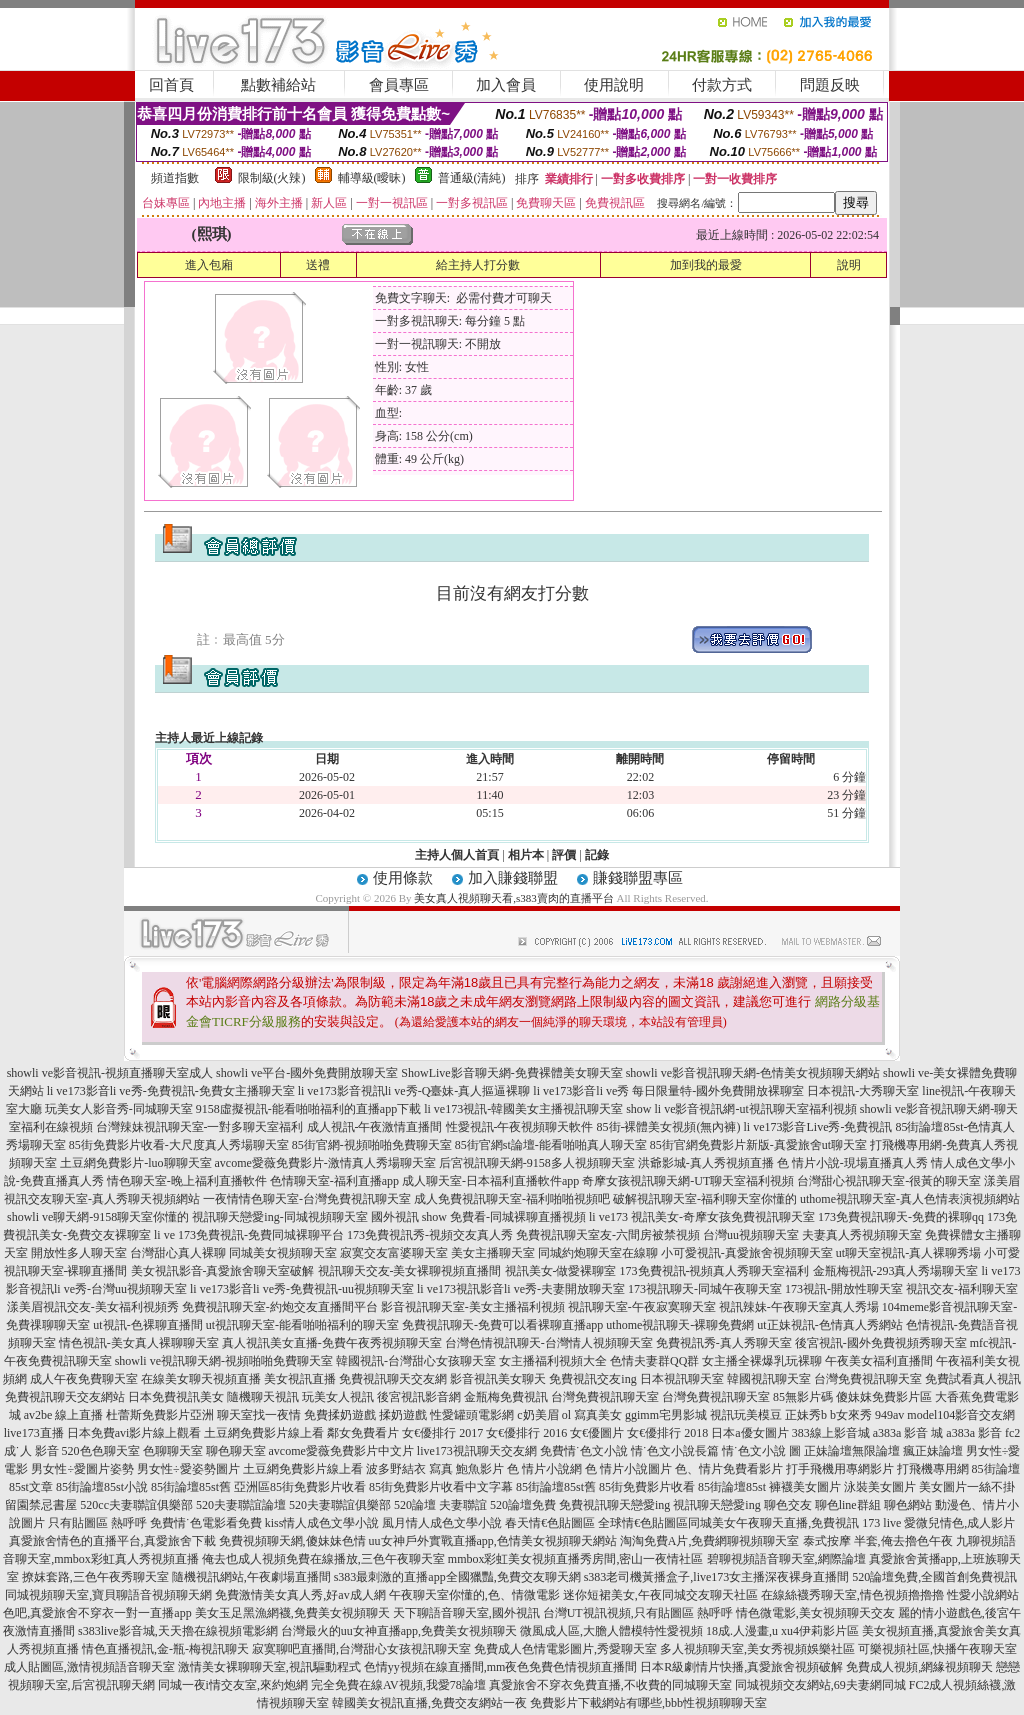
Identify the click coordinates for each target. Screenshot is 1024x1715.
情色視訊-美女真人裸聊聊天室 (139, 1343)
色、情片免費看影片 (729, 1469)
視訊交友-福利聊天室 (962, 1289)
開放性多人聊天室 (79, 1253)
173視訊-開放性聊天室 (844, 1289)
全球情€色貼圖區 (643, 1523)
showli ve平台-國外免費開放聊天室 (307, 1073)
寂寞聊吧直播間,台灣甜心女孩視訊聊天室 (361, 1649)
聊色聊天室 (236, 1451)
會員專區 (399, 85)
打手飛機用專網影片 (840, 1469)
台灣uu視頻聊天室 (751, 1235)
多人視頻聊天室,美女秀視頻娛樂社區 (757, 1649)
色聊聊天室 (173, 1451)
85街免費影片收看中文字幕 (441, 1487)
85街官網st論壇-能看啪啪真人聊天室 (551, 1145)
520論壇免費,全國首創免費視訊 (934, 1577)
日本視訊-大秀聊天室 (863, 1091)
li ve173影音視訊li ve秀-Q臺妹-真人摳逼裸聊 (414, 1091)
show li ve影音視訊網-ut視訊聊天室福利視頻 (741, 1109)
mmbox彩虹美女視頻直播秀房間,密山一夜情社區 (576, 1559)
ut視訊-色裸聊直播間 (147, 1325)
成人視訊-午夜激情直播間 (375, 1127)
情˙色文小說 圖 (761, 1451)
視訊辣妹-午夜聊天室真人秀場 (799, 1307)
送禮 (318, 265)
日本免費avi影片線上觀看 (134, 1433)
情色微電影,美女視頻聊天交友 (815, 1613)
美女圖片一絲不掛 (967, 1487)
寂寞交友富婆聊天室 (394, 1253)
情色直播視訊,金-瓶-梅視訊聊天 (165, 1649)
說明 (849, 265)
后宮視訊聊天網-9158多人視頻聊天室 (537, 1163)
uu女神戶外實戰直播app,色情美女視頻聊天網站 (493, 1541)
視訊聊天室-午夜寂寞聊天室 (642, 1307)
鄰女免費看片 (363, 1433)
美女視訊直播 (300, 1379)
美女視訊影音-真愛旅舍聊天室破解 (223, 1271)
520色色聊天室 (101, 1451)
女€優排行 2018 (667, 1433)
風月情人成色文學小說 (442, 1523)
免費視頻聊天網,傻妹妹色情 (292, 1541)
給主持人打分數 (478, 265)
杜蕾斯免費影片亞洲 (160, 1415)
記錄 (597, 855)
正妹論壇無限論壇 (852, 1451)
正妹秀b (806, 1415)
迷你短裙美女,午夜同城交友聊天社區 (660, 1595)
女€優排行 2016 (526, 1433)
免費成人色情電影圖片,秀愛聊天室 (565, 1649)
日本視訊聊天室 (682, 1379)
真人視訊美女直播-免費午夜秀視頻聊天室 (332, 1343)
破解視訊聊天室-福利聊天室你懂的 (705, 1199)
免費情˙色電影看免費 (206, 1523)
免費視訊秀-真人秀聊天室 (724, 1343)
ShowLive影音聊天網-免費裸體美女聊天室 (511, 1073)
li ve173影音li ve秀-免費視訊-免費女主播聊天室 (171, 1091)
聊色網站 (908, 1505)
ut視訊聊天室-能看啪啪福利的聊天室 (302, 1325)
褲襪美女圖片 (805, 1487)
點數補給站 (278, 85)
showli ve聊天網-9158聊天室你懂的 (98, 1217)
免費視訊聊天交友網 (393, 1379)
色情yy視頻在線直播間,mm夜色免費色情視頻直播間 (501, 1667)
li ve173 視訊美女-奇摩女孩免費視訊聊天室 (702, 1217)
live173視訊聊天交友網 (477, 1451)
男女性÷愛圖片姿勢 (82, 1469)
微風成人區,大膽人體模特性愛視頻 (611, 1631)
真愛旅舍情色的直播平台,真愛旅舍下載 (112, 1541)
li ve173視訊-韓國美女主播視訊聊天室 (523, 1109)
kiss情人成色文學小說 (322, 1523)
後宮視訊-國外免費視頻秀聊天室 (881, 1343)
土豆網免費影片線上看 (264, 1433)
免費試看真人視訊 (973, 1379)
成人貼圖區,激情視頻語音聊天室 (89, 1667)
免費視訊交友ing (592, 1379)
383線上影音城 (831, 1433)
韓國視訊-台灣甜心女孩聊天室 (416, 1361)
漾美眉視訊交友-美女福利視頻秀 (93, 1307)
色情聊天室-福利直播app (334, 1181)
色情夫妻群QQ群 (654, 1361)
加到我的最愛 (706, 265)
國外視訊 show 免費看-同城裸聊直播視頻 (478, 1217)
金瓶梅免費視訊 (506, 1397)
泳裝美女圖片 (880, 1487)
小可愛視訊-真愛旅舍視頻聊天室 (747, 1253)
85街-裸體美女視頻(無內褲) (669, 1127)
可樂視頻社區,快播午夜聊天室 (937, 1649)
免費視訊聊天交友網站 (65, 1397)
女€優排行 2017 (442, 1433)
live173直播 (34, 1433)
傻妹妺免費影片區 (884, 1397)
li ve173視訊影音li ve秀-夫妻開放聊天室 (521, 1289)
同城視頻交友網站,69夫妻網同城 (820, 1685)
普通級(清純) (472, 178)
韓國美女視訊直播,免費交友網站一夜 (429, 1703)
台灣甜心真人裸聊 (178, 1253)
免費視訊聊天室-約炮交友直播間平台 (280, 1307)
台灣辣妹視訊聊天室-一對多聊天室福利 (200, 1127)
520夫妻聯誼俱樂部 (340, 1505)
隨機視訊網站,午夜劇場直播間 (251, 1577)
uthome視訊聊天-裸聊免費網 (680, 1325)
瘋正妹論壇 (933, 1451)
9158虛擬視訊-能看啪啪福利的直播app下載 (308, 1109)
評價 (564, 855)
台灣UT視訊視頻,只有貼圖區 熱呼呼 (638, 1613)
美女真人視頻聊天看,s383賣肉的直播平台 (515, 898)
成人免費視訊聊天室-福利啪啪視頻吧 (512, 1199)
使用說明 (614, 85)
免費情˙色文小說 (584, 1451)
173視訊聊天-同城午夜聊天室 (705, 1289)
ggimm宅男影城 (666, 1415)
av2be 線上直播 (64, 1415)
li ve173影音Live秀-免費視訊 (818, 1127)
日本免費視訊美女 (176, 1397)
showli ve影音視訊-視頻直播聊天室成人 (110, 1073)
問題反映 (830, 85)
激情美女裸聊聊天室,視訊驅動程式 (269, 1667)
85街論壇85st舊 (191, 1487)
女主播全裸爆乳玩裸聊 (762, 1361)
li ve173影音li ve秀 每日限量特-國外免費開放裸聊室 (668, 1091)
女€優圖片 (597, 1433)
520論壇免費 (523, 1505)
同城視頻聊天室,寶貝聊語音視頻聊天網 (108, 1595)
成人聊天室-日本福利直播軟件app (490, 1181)
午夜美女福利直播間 (879, 1361)
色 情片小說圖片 (628, 1469)
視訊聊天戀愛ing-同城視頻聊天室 (279, 1217)
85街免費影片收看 (647, 1487)
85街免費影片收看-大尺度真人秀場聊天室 (179, 1145)
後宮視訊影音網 (419, 1397)
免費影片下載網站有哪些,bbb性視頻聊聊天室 (648, 1703)
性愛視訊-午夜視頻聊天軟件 (520, 1127)
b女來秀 (851, 1415)
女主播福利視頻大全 (553, 1361)
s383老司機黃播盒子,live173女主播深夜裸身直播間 (717, 1577)
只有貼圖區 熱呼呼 (97, 1523)
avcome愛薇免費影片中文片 (341, 1451)
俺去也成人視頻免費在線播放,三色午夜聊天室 (323, 1559)
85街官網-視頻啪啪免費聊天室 (372, 1145)
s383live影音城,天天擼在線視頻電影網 (178, 1631)
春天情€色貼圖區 (550, 1523)
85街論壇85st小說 (102, 1487)
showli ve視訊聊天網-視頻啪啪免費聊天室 (224, 1361)
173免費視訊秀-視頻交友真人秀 (430, 1235)
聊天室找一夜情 (259, 1415)
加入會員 (506, 85)
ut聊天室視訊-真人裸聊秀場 (908, 1253)
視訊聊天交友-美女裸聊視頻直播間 (410, 1271)
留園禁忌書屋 (41, 1505)
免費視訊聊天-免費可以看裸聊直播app (502, 1325)
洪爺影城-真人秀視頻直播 (706, 1163)
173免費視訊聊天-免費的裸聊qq (901, 1217)
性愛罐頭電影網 (472, 1415)
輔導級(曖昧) (372, 178)
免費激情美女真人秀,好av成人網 (300, 1595)
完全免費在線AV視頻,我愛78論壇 (398, 1685)
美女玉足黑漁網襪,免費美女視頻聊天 (292, 1613)
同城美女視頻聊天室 (283, 1253)
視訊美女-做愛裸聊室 (561, 1271)
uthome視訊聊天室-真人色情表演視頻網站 (910, 1199)
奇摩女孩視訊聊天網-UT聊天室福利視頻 (688, 1181)
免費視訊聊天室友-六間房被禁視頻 (608, 1235)
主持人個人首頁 (457, 855)
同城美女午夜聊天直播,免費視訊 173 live (794, 1523)
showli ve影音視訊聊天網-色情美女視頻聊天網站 (753, 1073)
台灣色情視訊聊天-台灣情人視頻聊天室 (549, 1343)
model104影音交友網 (961, 1415)
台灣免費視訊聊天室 (868, 1379)
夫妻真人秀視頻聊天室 (862, 1235)
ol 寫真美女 (592, 1415)
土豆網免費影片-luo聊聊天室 (135, 1163)
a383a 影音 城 (908, 1433)
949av (889, 1415)
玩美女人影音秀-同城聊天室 (119, 1109)
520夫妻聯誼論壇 (241, 1505)
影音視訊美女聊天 (498, 1379)
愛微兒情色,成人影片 (959, 1523)
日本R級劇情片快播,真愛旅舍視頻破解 (741, 1667)
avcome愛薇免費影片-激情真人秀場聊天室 (325, 1163)
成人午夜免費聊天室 (84, 1379)
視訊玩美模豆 (746, 1415)
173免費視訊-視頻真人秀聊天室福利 (715, 1271)
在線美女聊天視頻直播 (201, 1379)
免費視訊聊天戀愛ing (614, 1505)
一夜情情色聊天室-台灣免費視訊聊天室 (307, 1199)
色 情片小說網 (544, 1469)
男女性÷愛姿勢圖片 (188, 1469)
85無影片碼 (803, 1397)
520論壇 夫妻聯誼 (440, 1505)
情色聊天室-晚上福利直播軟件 (187, 1181)
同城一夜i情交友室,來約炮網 (233, 1685)
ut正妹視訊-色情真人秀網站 (829, 1325)
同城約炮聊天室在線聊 (598, 1253)
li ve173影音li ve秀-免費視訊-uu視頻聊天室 (302, 1289)
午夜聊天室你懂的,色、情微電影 (474, 1595)
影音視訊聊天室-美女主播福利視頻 (473, 1307)
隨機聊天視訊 (263, 1397)
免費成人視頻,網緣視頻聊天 (919, 1667)
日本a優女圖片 (749, 1433)
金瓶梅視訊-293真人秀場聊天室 (896, 1271)
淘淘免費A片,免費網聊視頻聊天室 (710, 1541)
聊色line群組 (848, 1505)
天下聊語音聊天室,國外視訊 (466, 1613)
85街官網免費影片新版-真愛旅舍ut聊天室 (758, 1145)
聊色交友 (788, 1505)
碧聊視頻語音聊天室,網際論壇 (786, 1559)
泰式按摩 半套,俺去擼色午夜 (878, 1541)
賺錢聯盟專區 (638, 878)
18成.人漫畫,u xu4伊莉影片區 (782, 1631)
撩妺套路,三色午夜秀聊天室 (95, 1577)
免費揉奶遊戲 (340, 1415)
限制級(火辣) (272, 178)
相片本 (526, 855)
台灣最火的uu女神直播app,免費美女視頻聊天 (399, 1631)
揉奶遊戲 (403, 1415)
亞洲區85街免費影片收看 (300, 1487)
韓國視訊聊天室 (769, 1379)
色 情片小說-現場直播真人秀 (852, 1163)
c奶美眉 (537, 1415)
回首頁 (171, 85)
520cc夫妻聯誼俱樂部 (136, 1505)
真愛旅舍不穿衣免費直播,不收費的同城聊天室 (610, 1685)
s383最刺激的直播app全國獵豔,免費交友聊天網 (457, 1577)
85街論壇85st (732, 1487)
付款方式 (722, 85)
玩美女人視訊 (338, 1397)
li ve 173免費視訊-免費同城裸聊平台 (249, 1235)
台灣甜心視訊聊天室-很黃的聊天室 (889, 1181)
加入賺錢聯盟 (513, 878)
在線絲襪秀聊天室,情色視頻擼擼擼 (852, 1595)
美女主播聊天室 (493, 1253)
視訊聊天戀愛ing (716, 1505)
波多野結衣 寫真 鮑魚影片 (435, 1469)
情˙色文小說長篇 (675, 1451)
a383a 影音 (974, 1433)
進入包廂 (209, 265)
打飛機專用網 (933, 1469)
